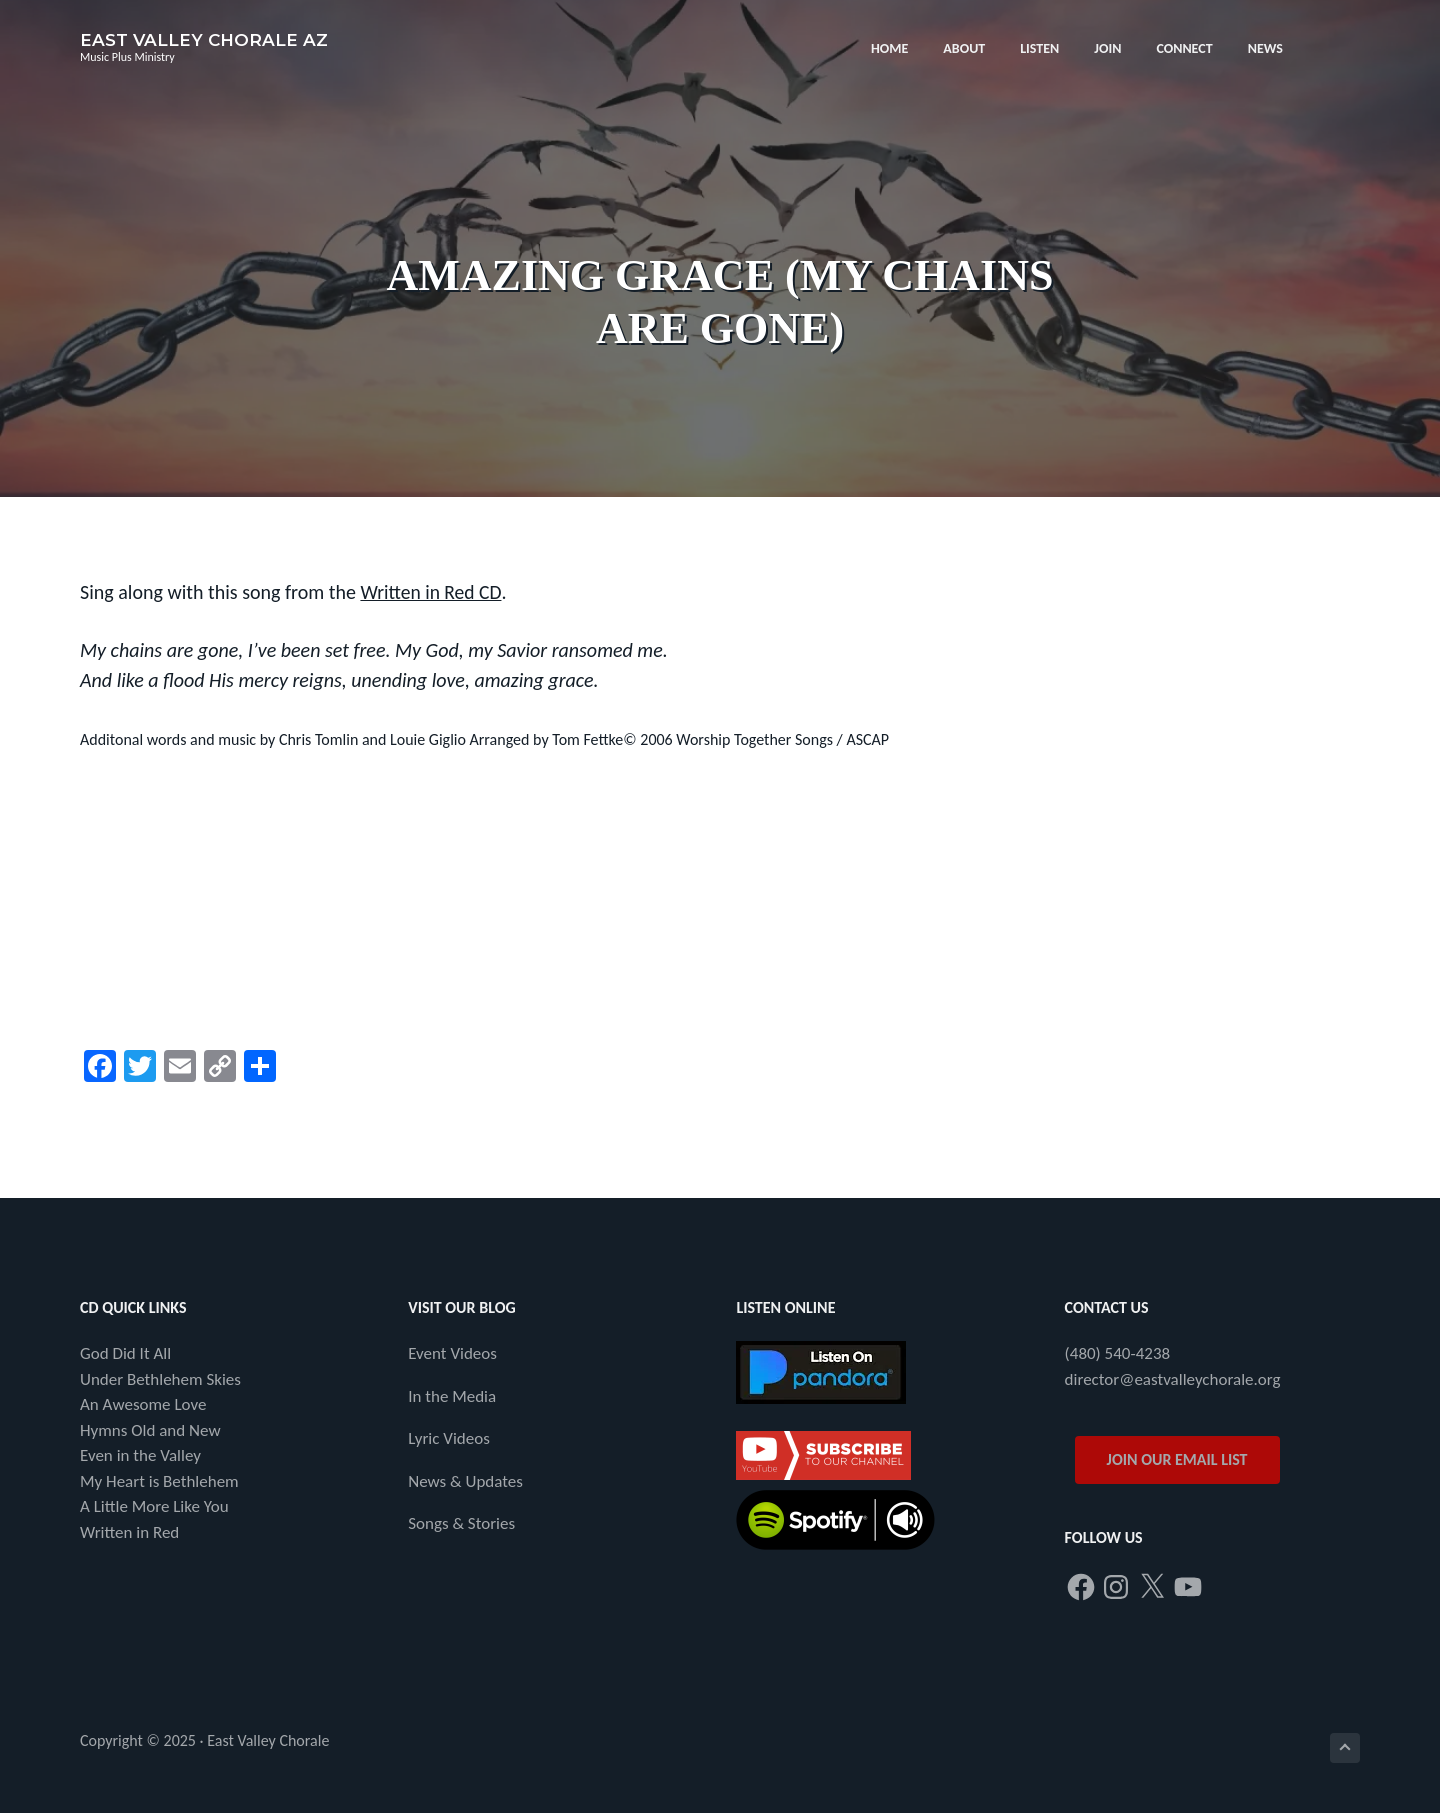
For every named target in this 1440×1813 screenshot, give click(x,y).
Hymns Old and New (150, 1429)
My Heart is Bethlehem (159, 1480)
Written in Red (129, 1531)
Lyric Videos (449, 1438)
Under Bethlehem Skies (160, 1378)
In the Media (452, 1395)
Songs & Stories (461, 1523)
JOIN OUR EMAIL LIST (1177, 1459)
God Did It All (125, 1353)
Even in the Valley (140, 1455)
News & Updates (465, 1480)
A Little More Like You (154, 1506)
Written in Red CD (432, 592)
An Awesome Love (143, 1404)
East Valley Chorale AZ (204, 40)
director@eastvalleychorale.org (1173, 1378)
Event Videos (452, 1353)
